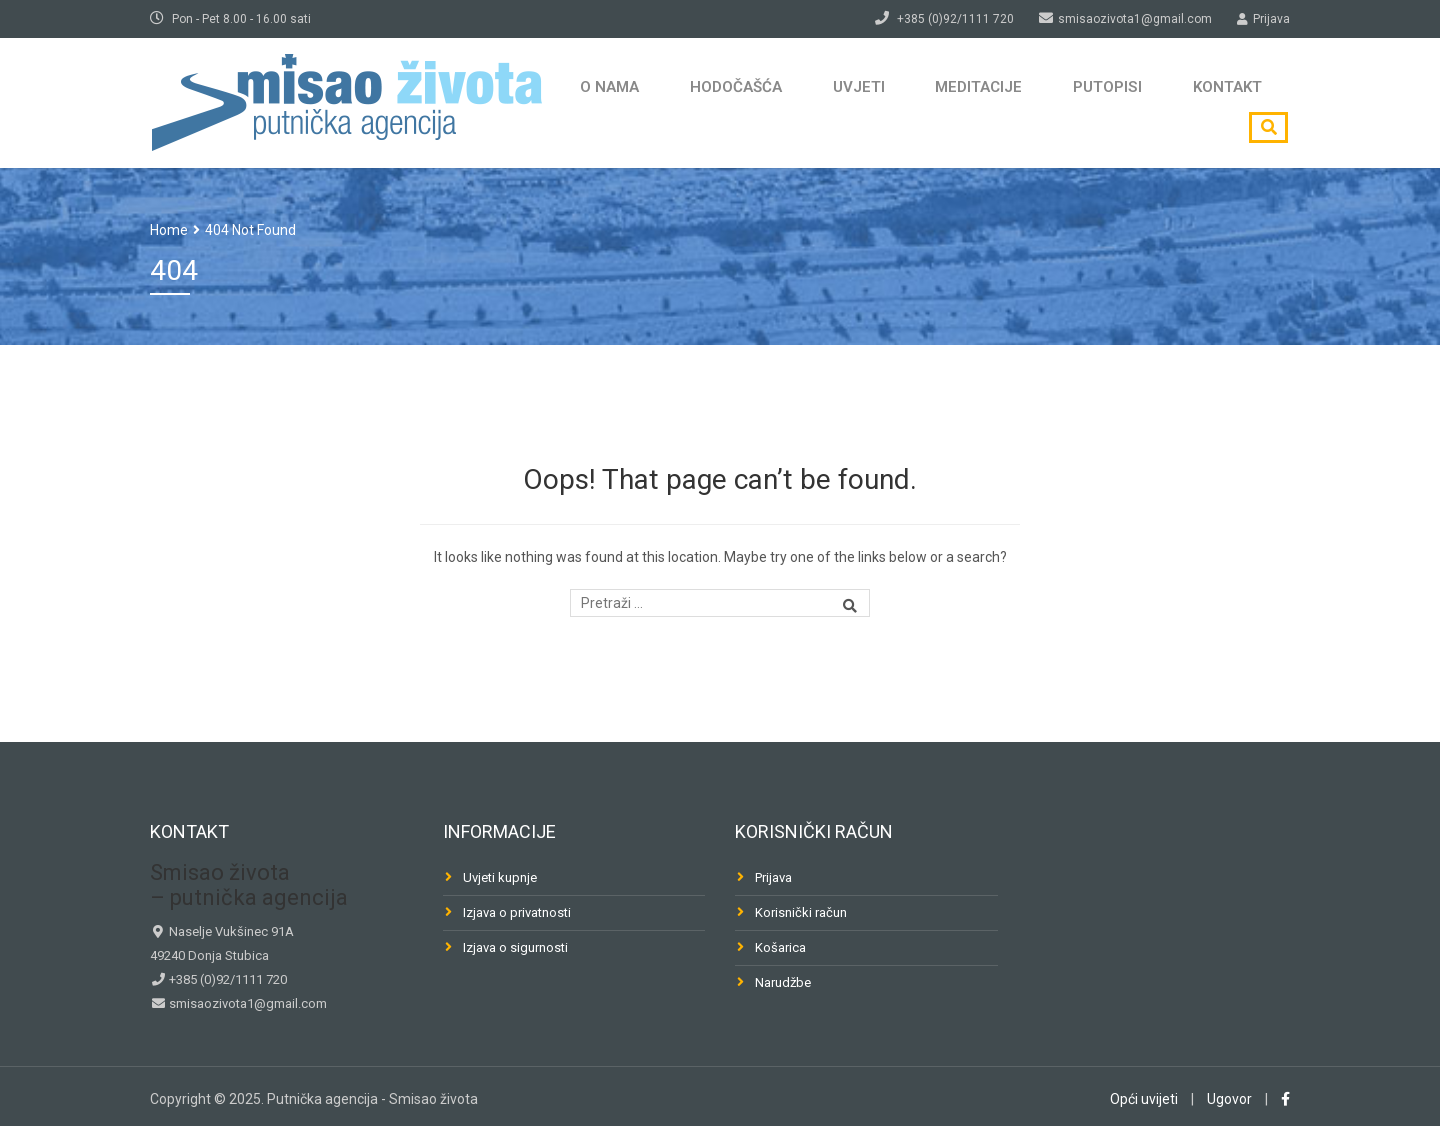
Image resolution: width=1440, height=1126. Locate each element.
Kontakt (1170, 102)
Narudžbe (783, 982)
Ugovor (1229, 1099)
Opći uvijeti (1144, 1099)
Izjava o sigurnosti (515, 947)
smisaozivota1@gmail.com (246, 1003)
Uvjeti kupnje (500, 877)
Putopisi (1061, 102)
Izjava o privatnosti (517, 912)
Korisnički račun (801, 912)
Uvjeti (832, 102)
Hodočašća (720, 102)
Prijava (773, 877)
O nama (603, 102)
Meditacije (942, 102)
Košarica (780, 947)
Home (169, 230)
